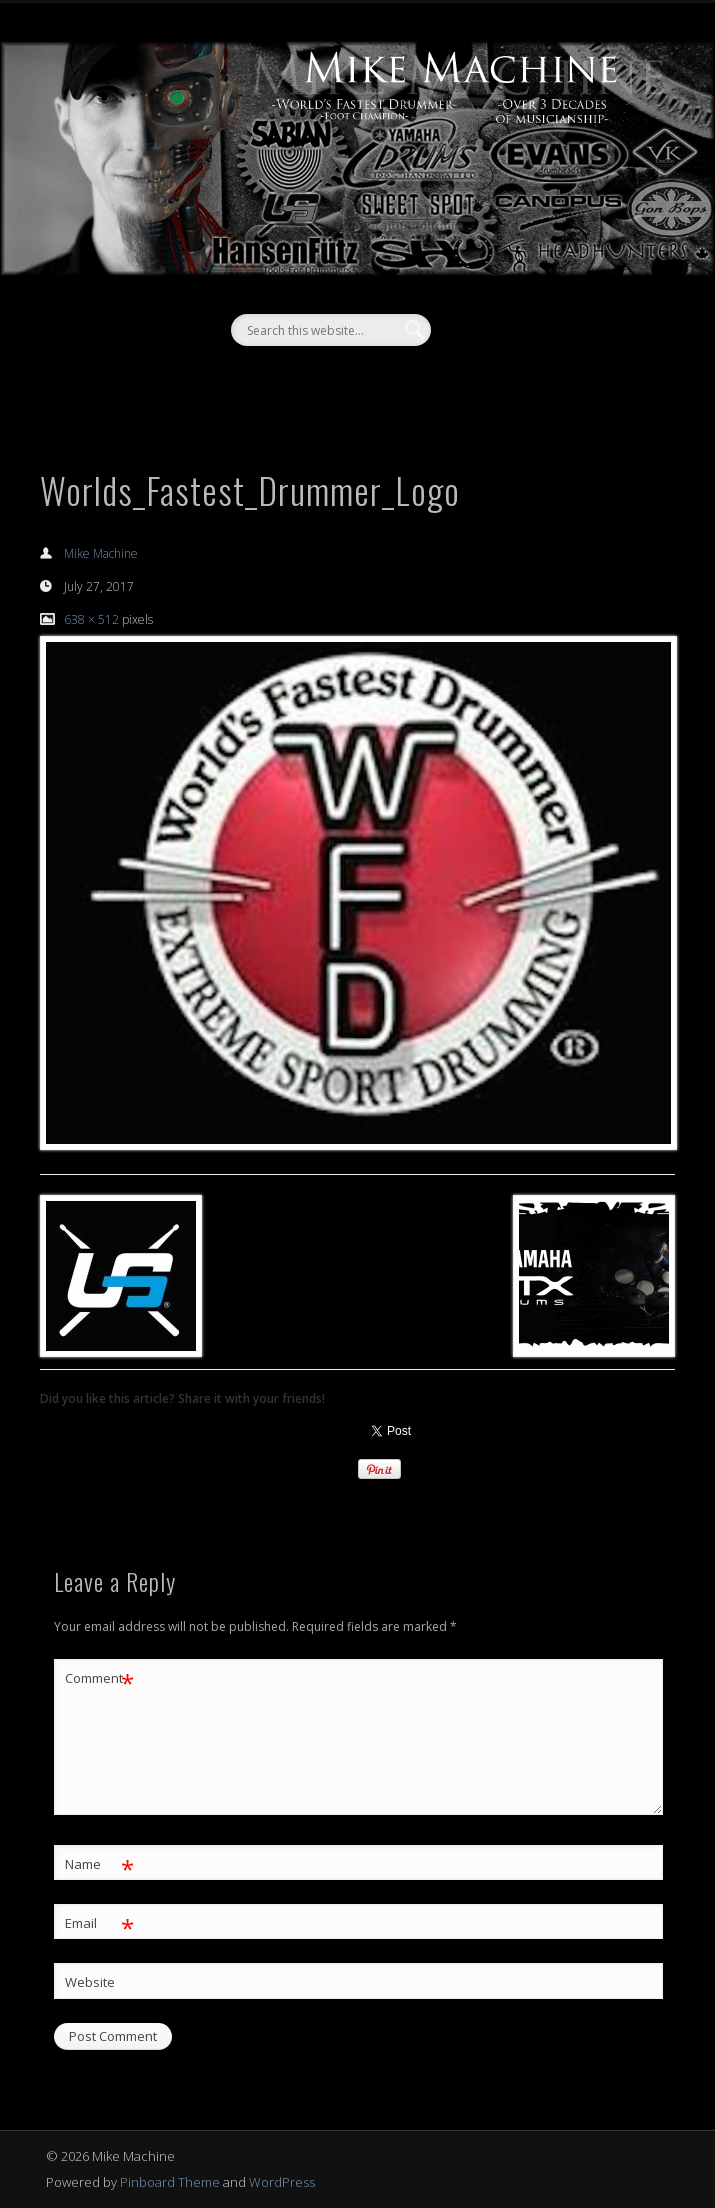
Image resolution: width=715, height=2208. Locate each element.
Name (99, 1864)
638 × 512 (91, 619)
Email (99, 1923)
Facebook (334, 380)
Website (90, 1982)
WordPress (282, 2182)
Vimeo (375, 380)
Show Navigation (595, 179)
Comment (99, 1678)
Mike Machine (101, 553)
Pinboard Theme (170, 2182)
